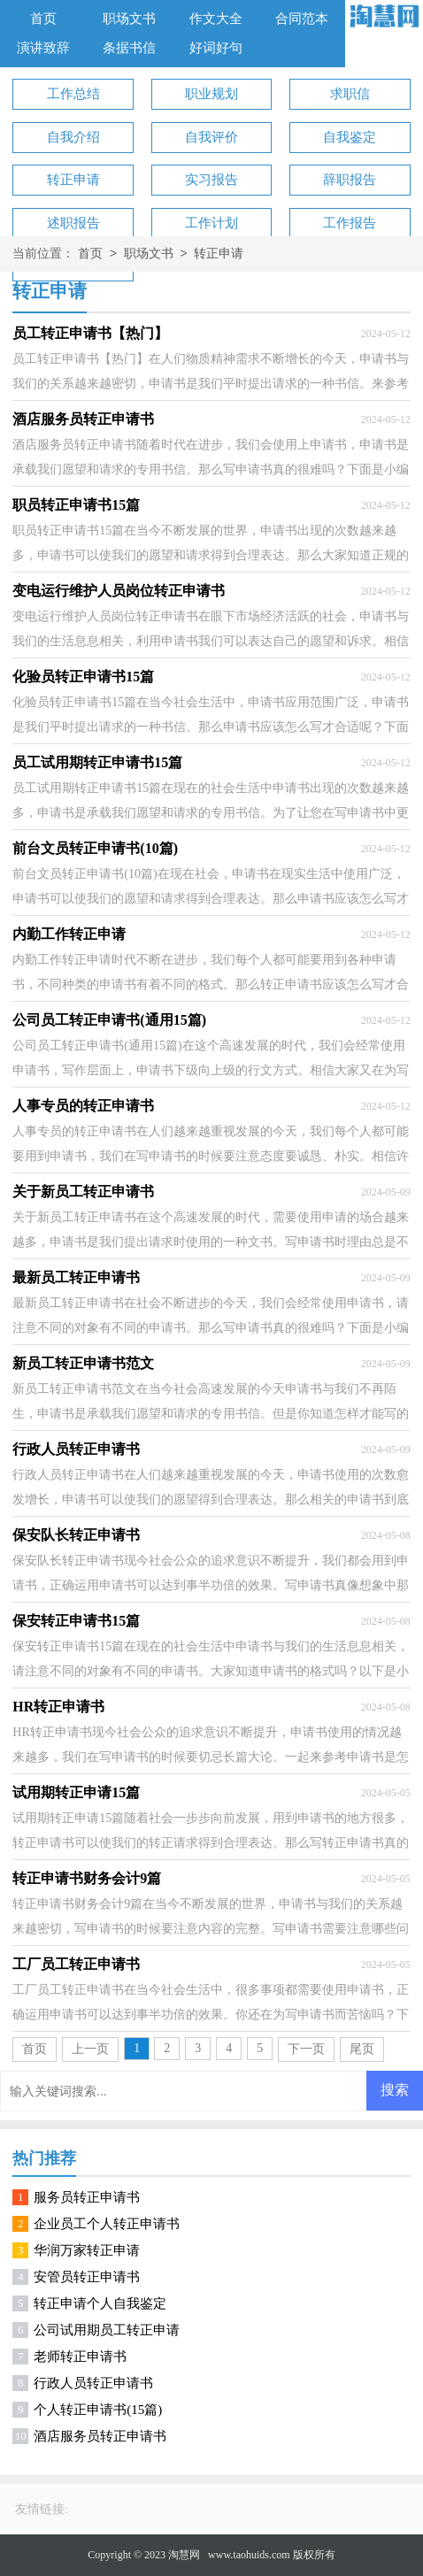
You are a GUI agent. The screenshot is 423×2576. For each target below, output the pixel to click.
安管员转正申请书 (87, 2277)
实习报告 (211, 180)
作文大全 (215, 19)
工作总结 (73, 94)
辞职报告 (349, 180)
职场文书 (129, 19)
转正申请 (73, 180)
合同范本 (301, 19)
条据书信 (129, 48)
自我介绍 (73, 137)
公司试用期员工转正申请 (107, 2330)
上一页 (90, 2049)
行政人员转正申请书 (93, 2383)
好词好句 (215, 48)
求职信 (350, 94)
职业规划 (211, 94)
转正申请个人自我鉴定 (100, 2303)
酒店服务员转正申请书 (100, 2436)
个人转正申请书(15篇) (98, 2410)
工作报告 (349, 223)
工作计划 (211, 223)
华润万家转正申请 (87, 2250)
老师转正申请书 (80, 2356)
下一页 (306, 2049)
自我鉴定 (349, 137)
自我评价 (211, 137)
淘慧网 (184, 2555)
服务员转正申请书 (87, 2197)
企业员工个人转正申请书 (107, 2224)
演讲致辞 (43, 48)
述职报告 (73, 223)
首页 (43, 19)
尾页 (362, 2049)
